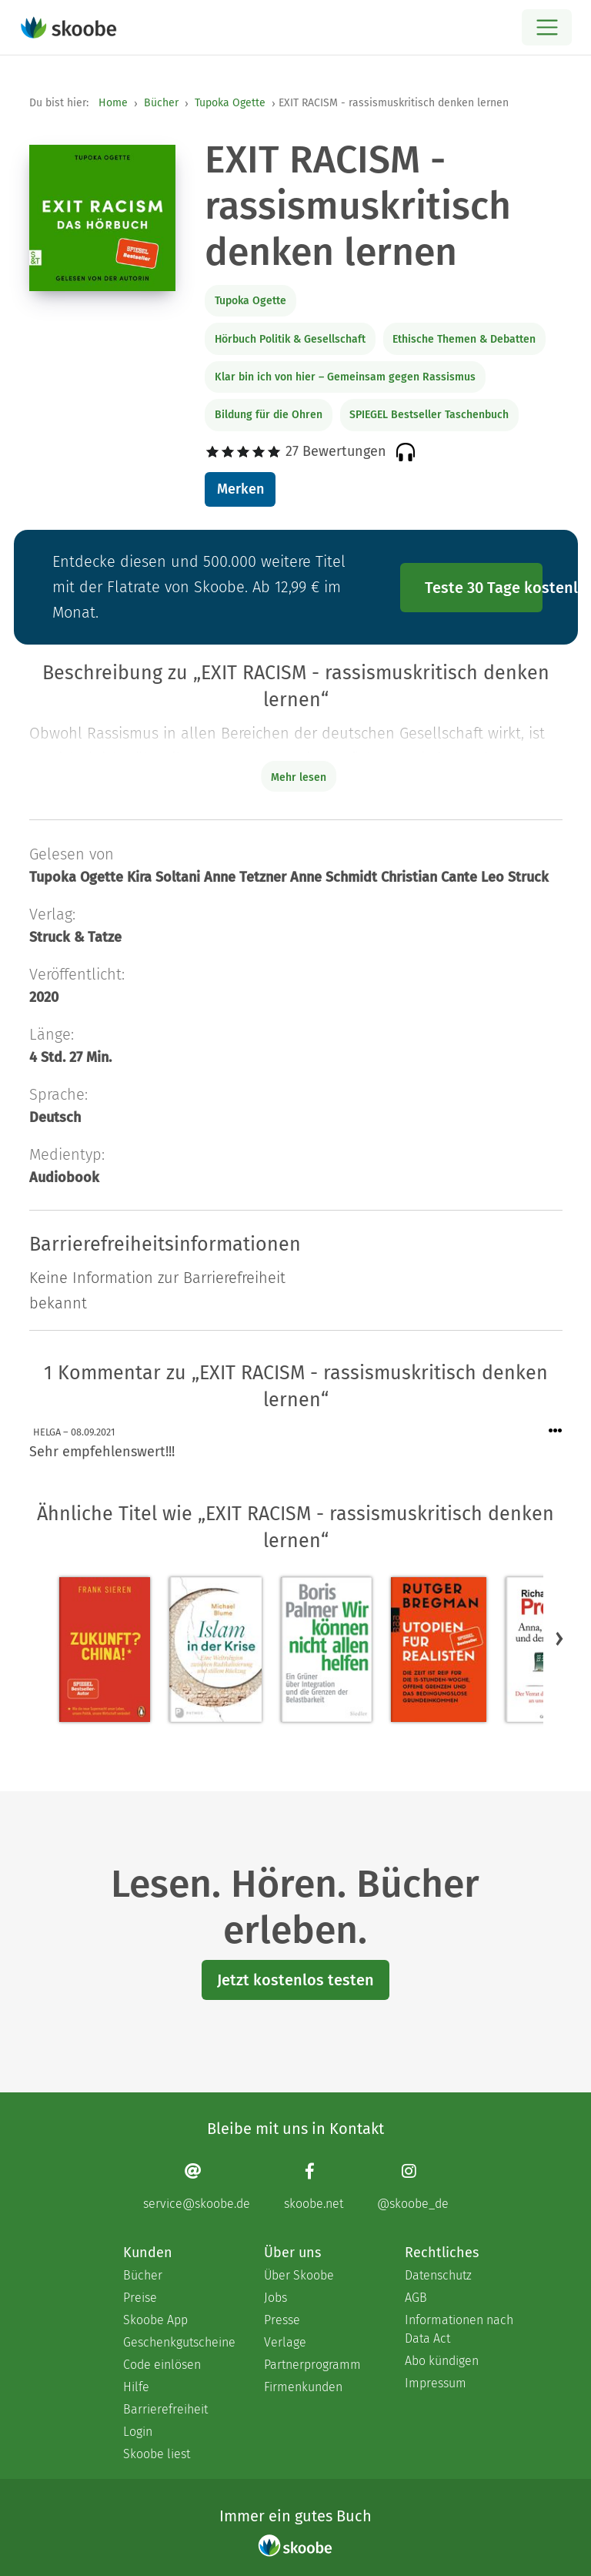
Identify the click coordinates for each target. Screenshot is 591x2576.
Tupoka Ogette (230, 102)
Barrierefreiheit (165, 2409)
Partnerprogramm (312, 2364)
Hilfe (136, 2387)
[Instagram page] (413, 2186)
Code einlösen (162, 2364)
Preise (140, 2297)
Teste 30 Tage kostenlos (484, 587)
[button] (559, 1638)
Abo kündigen (442, 2360)
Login (137, 2431)
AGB (416, 2297)
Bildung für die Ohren (268, 414)
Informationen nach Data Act (459, 2329)
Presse (282, 2320)
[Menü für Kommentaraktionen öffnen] (556, 1431)
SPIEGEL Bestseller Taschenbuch (429, 414)
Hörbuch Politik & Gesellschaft (290, 339)
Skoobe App (155, 2320)
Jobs (275, 2297)
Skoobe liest (156, 2454)
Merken (240, 489)
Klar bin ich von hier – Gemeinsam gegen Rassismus (345, 377)
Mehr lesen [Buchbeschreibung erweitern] (298, 777)
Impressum (435, 2383)
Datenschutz (438, 2275)
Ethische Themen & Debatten (464, 339)
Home (113, 102)
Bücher (161, 102)
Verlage (285, 2342)
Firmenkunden (303, 2387)
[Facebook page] (314, 2186)
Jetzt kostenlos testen (295, 1980)
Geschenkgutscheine (178, 2342)
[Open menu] (547, 27)
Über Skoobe (299, 2275)
